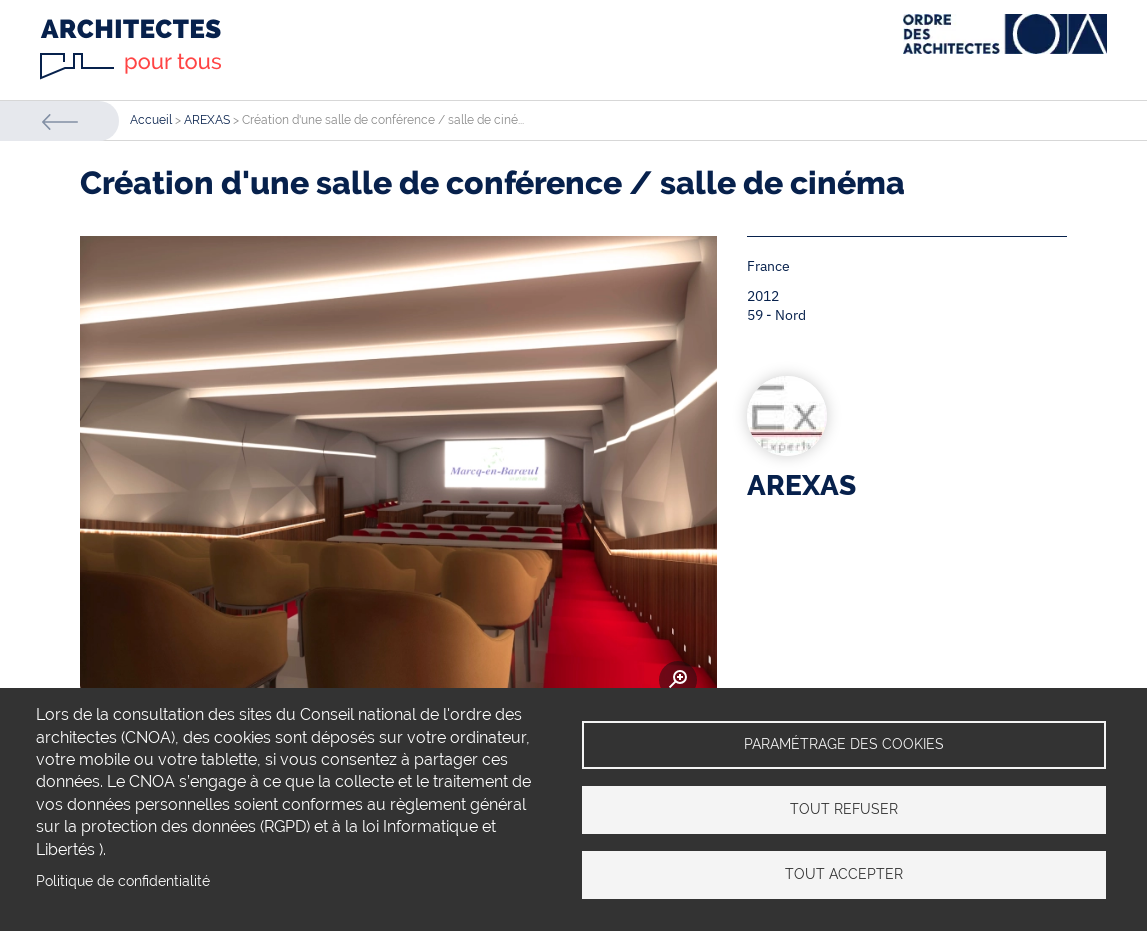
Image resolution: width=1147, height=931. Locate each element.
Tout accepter (844, 874)
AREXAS (207, 120)
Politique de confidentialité (123, 881)
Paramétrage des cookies (844, 744)
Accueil (151, 120)
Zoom (678, 680)
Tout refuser (844, 809)
